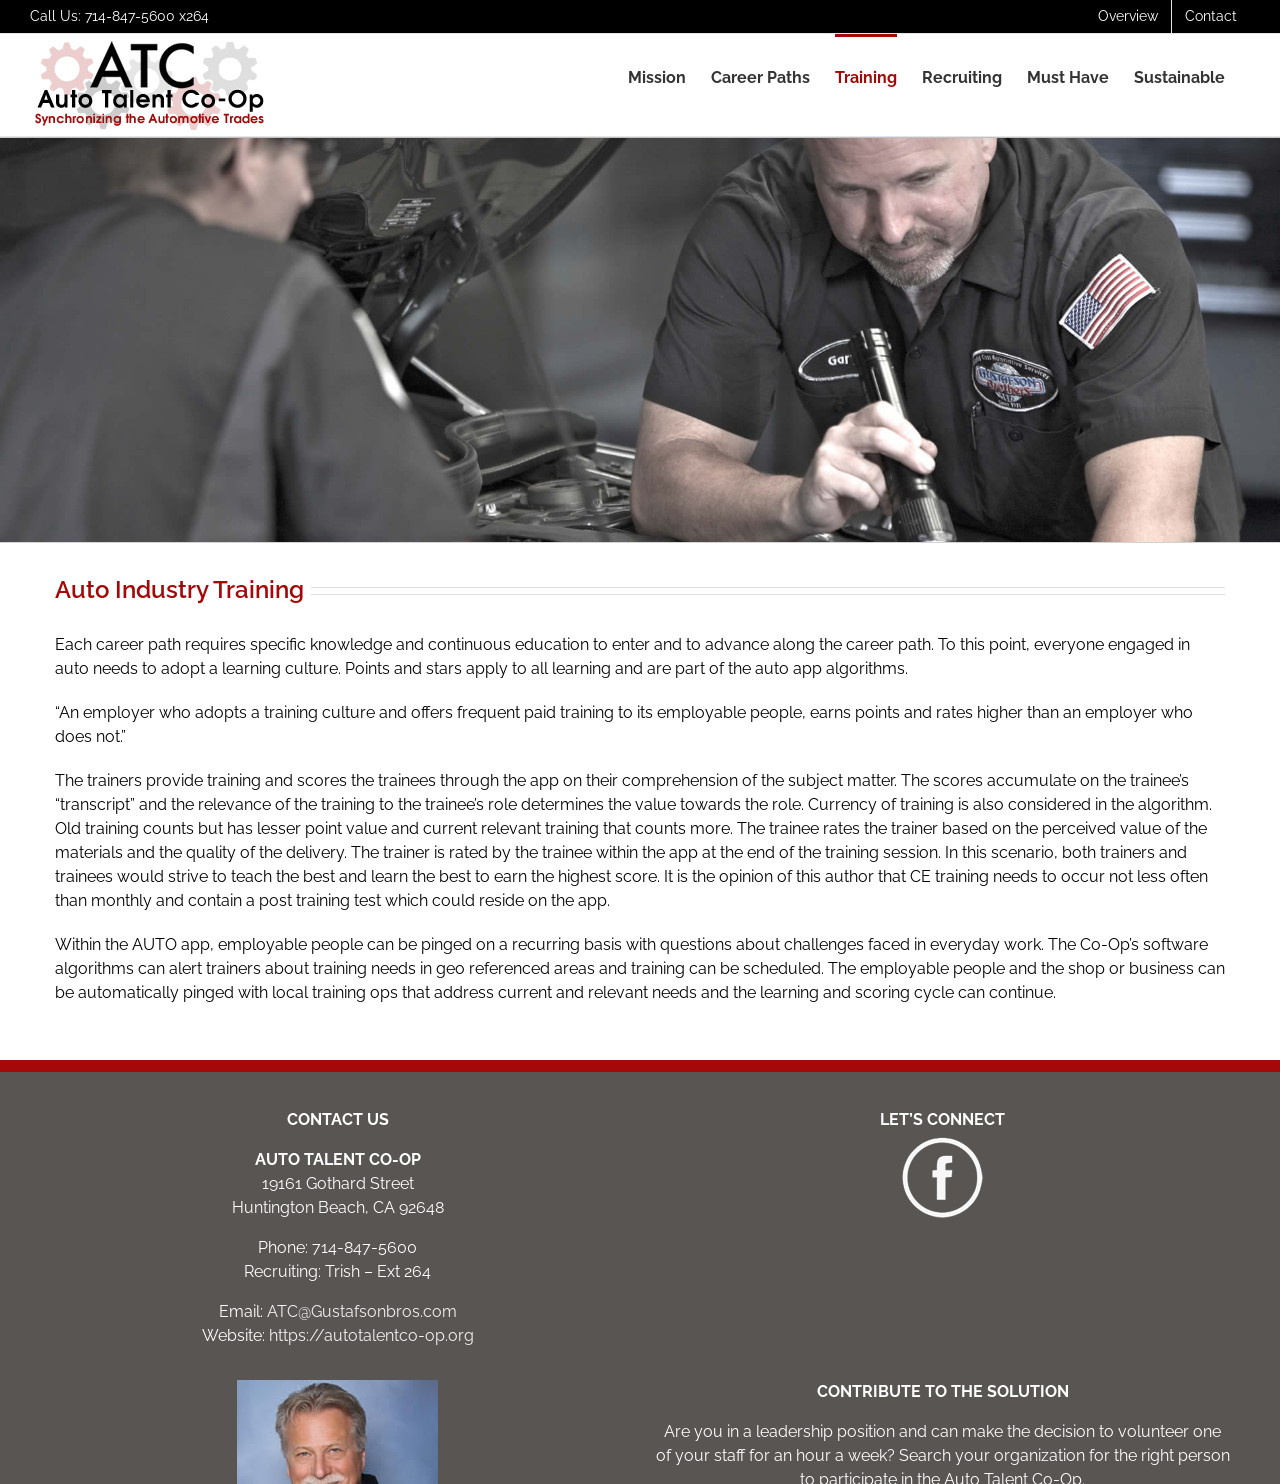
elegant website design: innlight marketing (695, 1461)
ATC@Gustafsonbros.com (362, 1111)
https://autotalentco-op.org (371, 1135)
